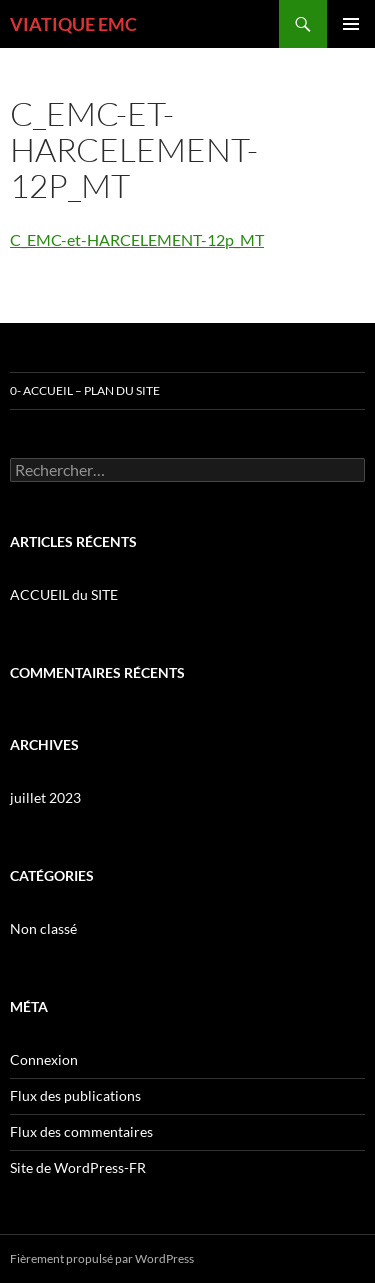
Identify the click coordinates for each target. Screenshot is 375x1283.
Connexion (44, 1059)
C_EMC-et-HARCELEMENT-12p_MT (137, 239)
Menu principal (351, 24)
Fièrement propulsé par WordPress (102, 1258)
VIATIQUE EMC (73, 24)
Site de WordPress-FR (78, 1167)
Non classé (43, 928)
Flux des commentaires (81, 1131)
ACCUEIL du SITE (64, 594)
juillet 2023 (45, 797)
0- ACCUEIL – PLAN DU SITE (85, 390)
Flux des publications (75, 1095)
